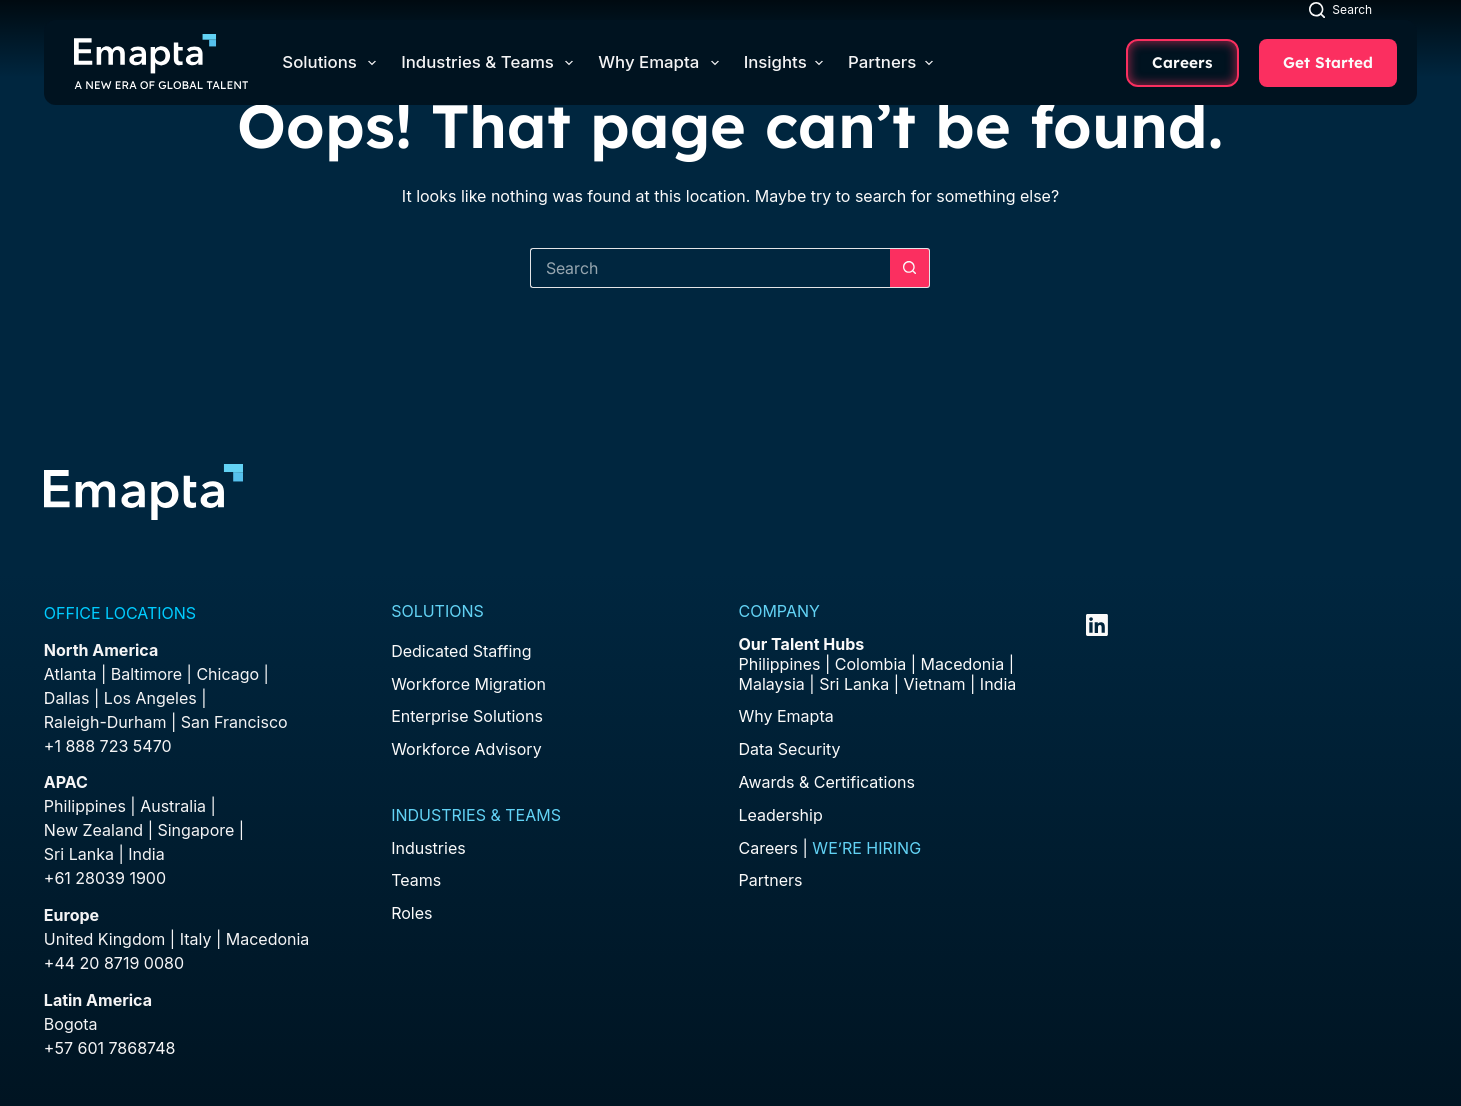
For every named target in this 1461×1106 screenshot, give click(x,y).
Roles (411, 913)
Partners (890, 62)
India (998, 684)
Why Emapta (662, 63)
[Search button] (910, 268)
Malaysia (771, 684)
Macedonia (268, 939)
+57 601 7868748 (110, 1048)
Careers (1182, 62)
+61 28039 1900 (105, 878)
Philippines (85, 806)
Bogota (71, 1024)
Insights (783, 62)
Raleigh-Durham (105, 722)
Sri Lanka (79, 854)
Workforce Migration (468, 684)
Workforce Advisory (466, 749)
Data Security (789, 749)
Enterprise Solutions (467, 716)
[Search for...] (710, 268)
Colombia (870, 664)
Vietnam (935, 684)
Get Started (1328, 62)
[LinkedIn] (1097, 625)
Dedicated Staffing (461, 651)
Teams (416, 880)
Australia (173, 806)
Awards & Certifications (826, 782)
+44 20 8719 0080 (114, 963)
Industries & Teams (491, 63)
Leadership (780, 815)
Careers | (829, 848)
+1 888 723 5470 (108, 746)
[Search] (1340, 9)
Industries (428, 848)
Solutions (333, 63)
